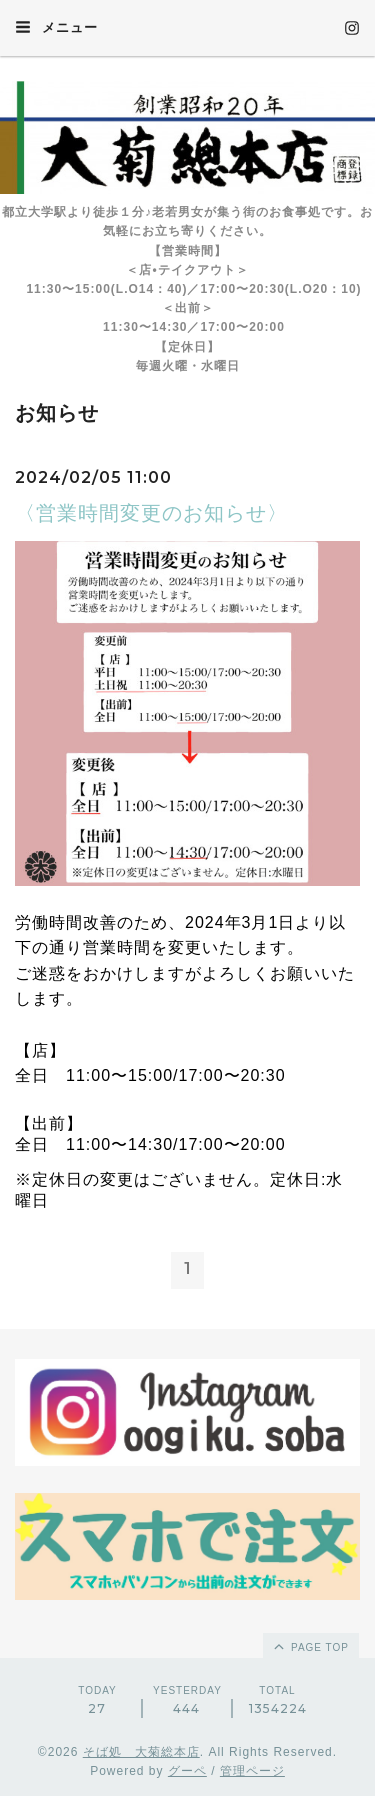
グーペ (187, 1771)
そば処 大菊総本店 (141, 1752)
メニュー (56, 27)
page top (310, 1646)
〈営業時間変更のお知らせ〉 (151, 513)
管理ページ (252, 1771)
